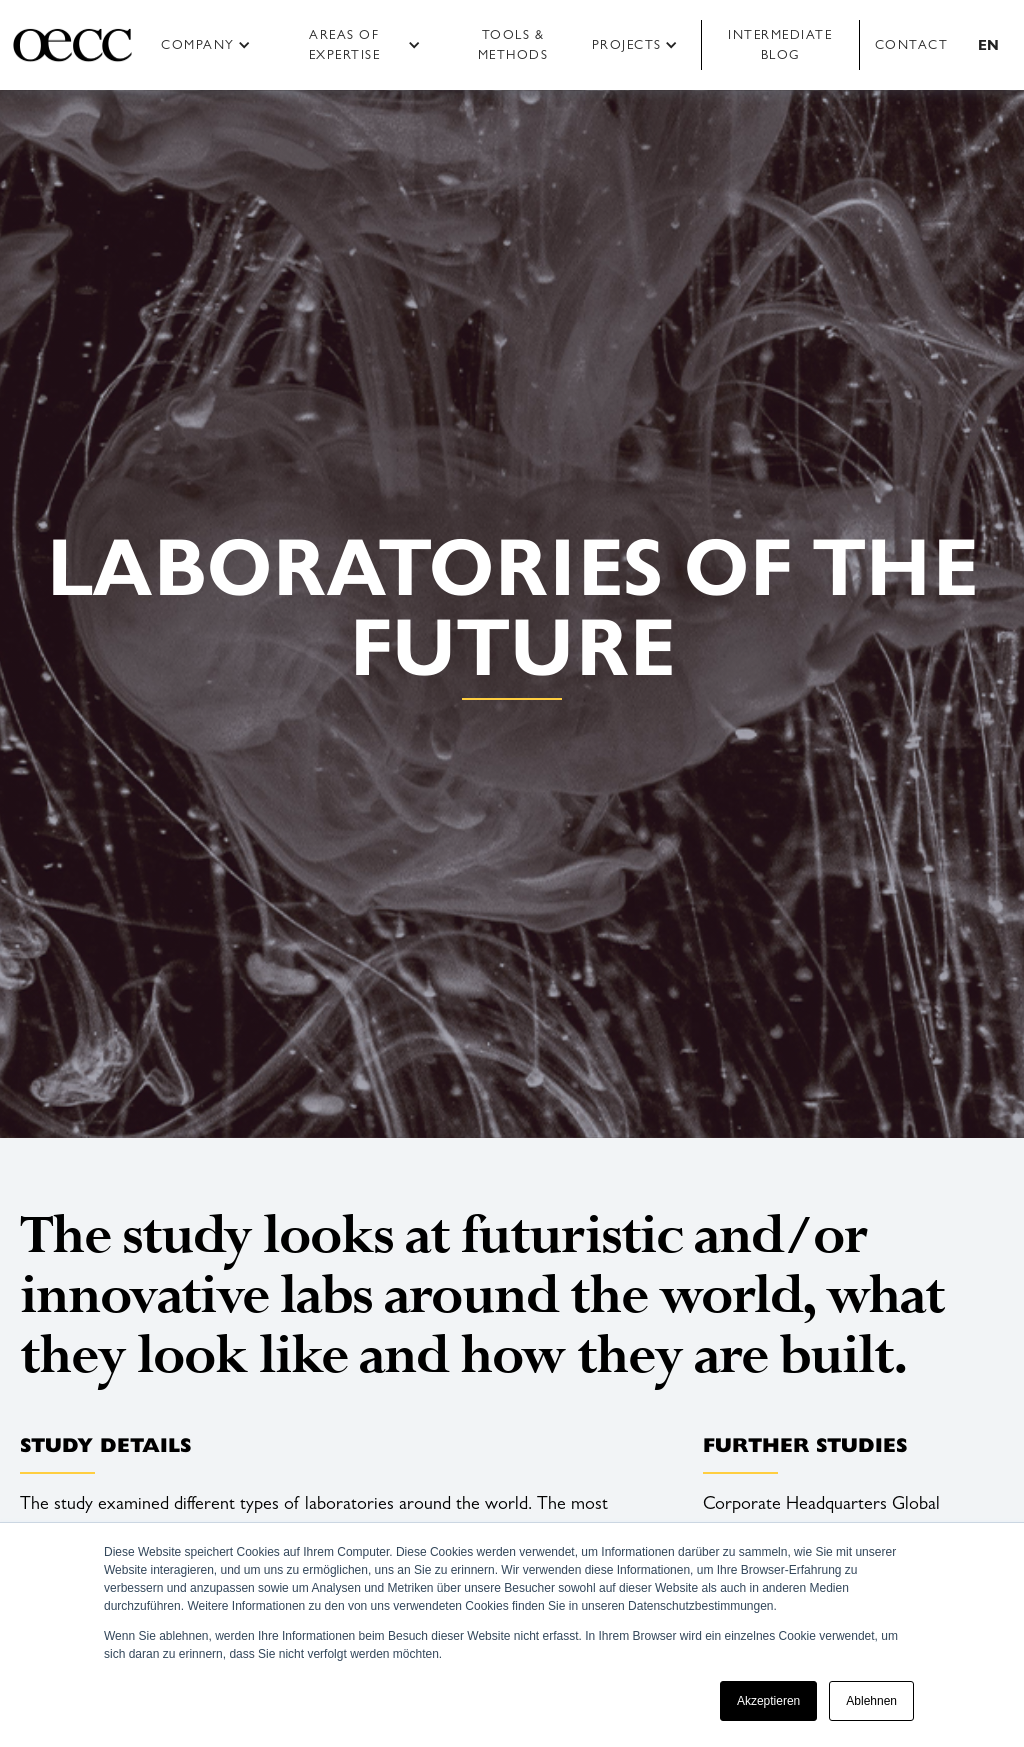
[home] (72, 45)
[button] (212, 45)
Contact (912, 44)
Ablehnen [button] (871, 1701)
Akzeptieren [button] (768, 1701)
